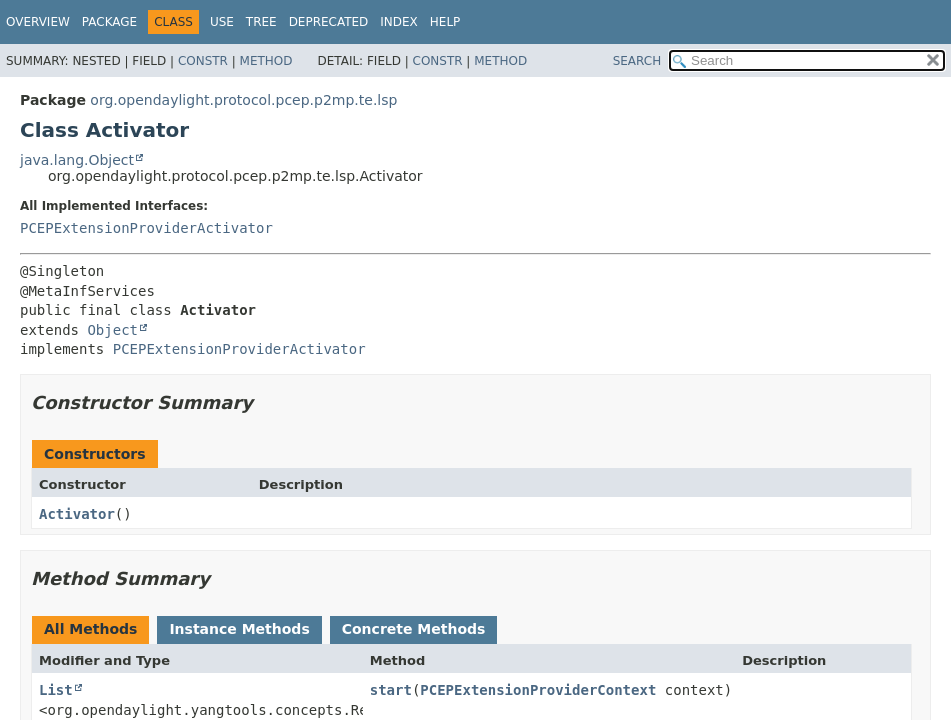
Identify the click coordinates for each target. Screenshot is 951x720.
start (391, 690)
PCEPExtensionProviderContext (538, 690)
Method (266, 61)
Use (222, 22)
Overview (38, 22)
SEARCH (637, 61)
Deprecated (329, 22)
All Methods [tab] (90, 629)
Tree (261, 22)
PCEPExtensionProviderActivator (146, 228)
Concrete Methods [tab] (414, 629)
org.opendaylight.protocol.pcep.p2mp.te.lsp (243, 100)
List (56, 690)
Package (109, 22)
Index (399, 22)
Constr (203, 61)
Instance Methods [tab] (239, 629)
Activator (77, 514)
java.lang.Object (77, 160)
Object (112, 330)
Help (445, 22)
